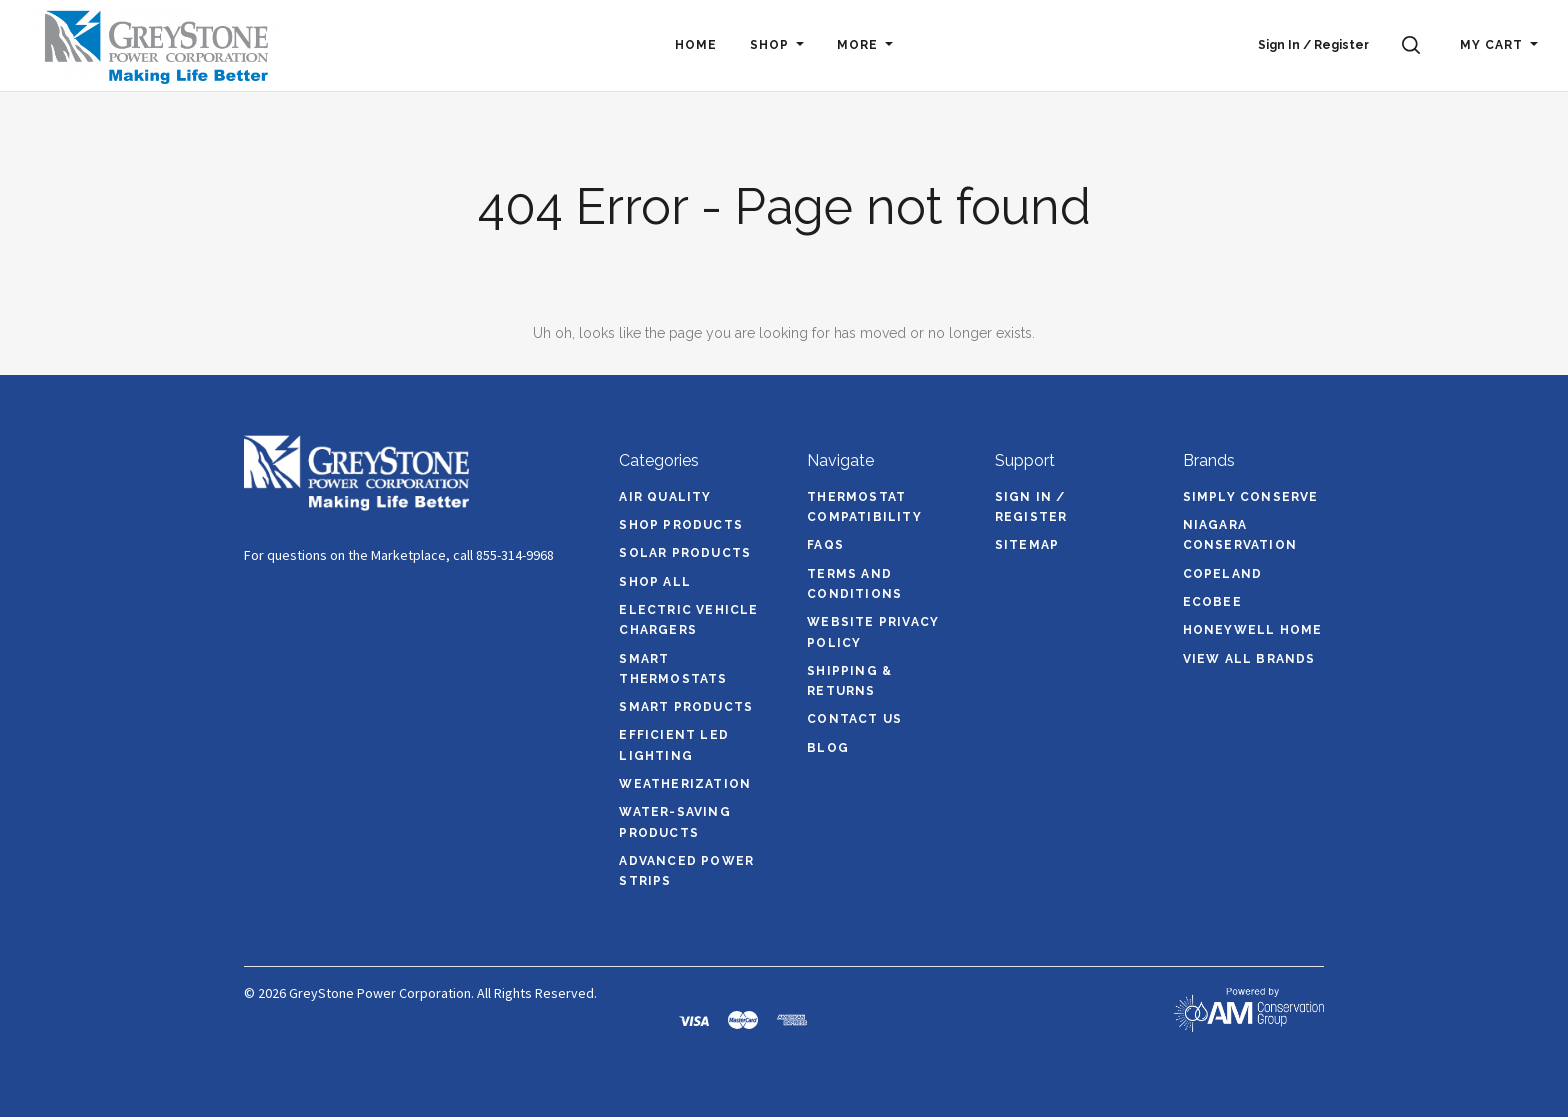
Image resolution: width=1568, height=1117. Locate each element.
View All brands (1249, 659)
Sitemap (1027, 545)
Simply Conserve (1251, 497)
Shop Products (681, 525)
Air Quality (665, 497)
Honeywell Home (1253, 630)
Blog (828, 748)
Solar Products (685, 553)
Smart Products (686, 707)
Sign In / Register (1313, 45)
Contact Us (854, 719)
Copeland (1223, 574)
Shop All (655, 582)
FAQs (825, 545)
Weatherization (685, 784)
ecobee (1212, 602)
